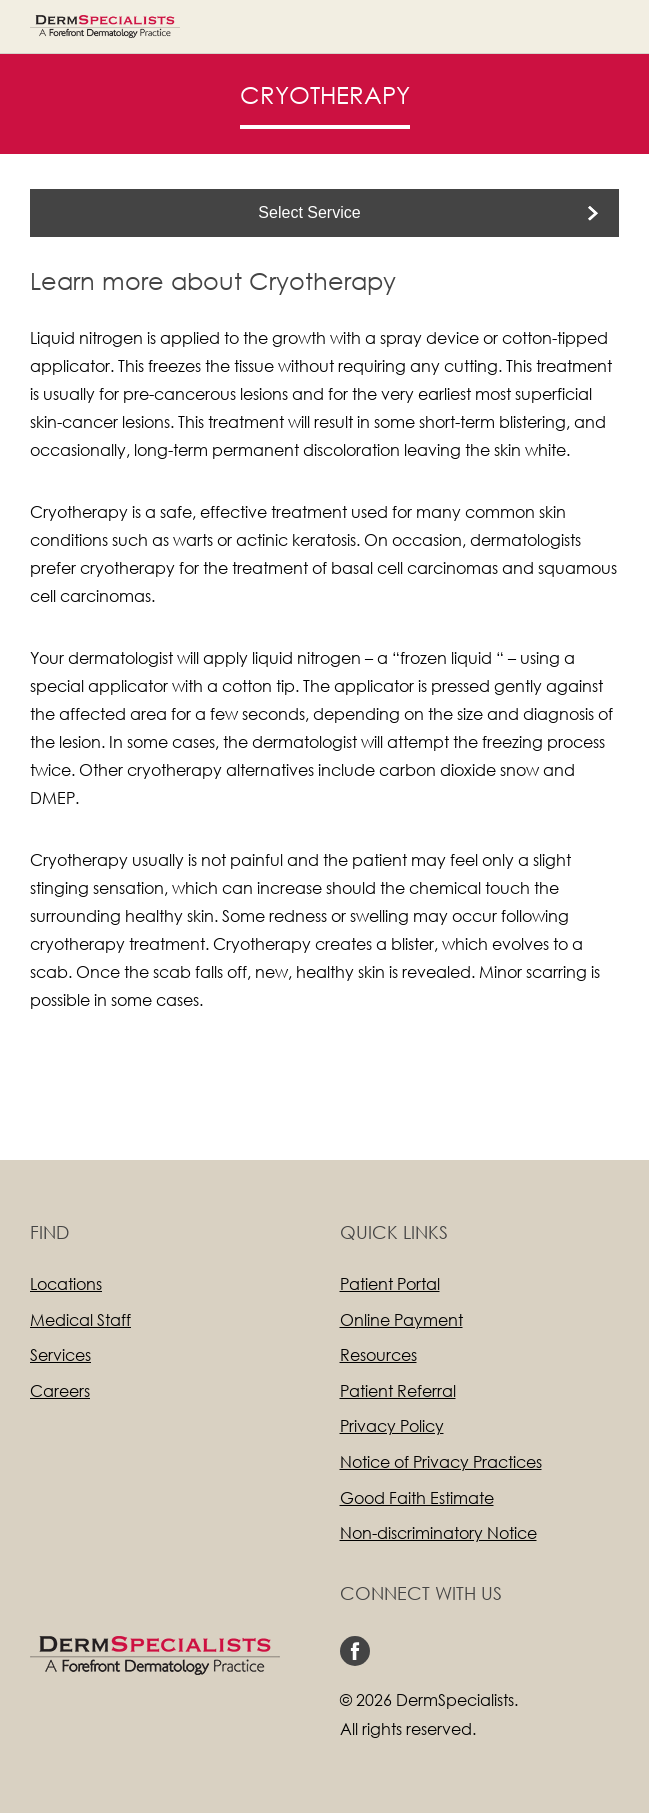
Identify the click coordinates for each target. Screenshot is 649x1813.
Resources (378, 1354)
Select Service (309, 212)
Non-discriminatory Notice (438, 1532)
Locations (66, 1283)
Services (60, 1354)
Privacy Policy (392, 1425)
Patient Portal (390, 1283)
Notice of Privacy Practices (441, 1461)
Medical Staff (80, 1319)
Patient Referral (398, 1390)
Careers (60, 1390)
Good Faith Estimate (417, 1497)
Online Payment (401, 1319)
